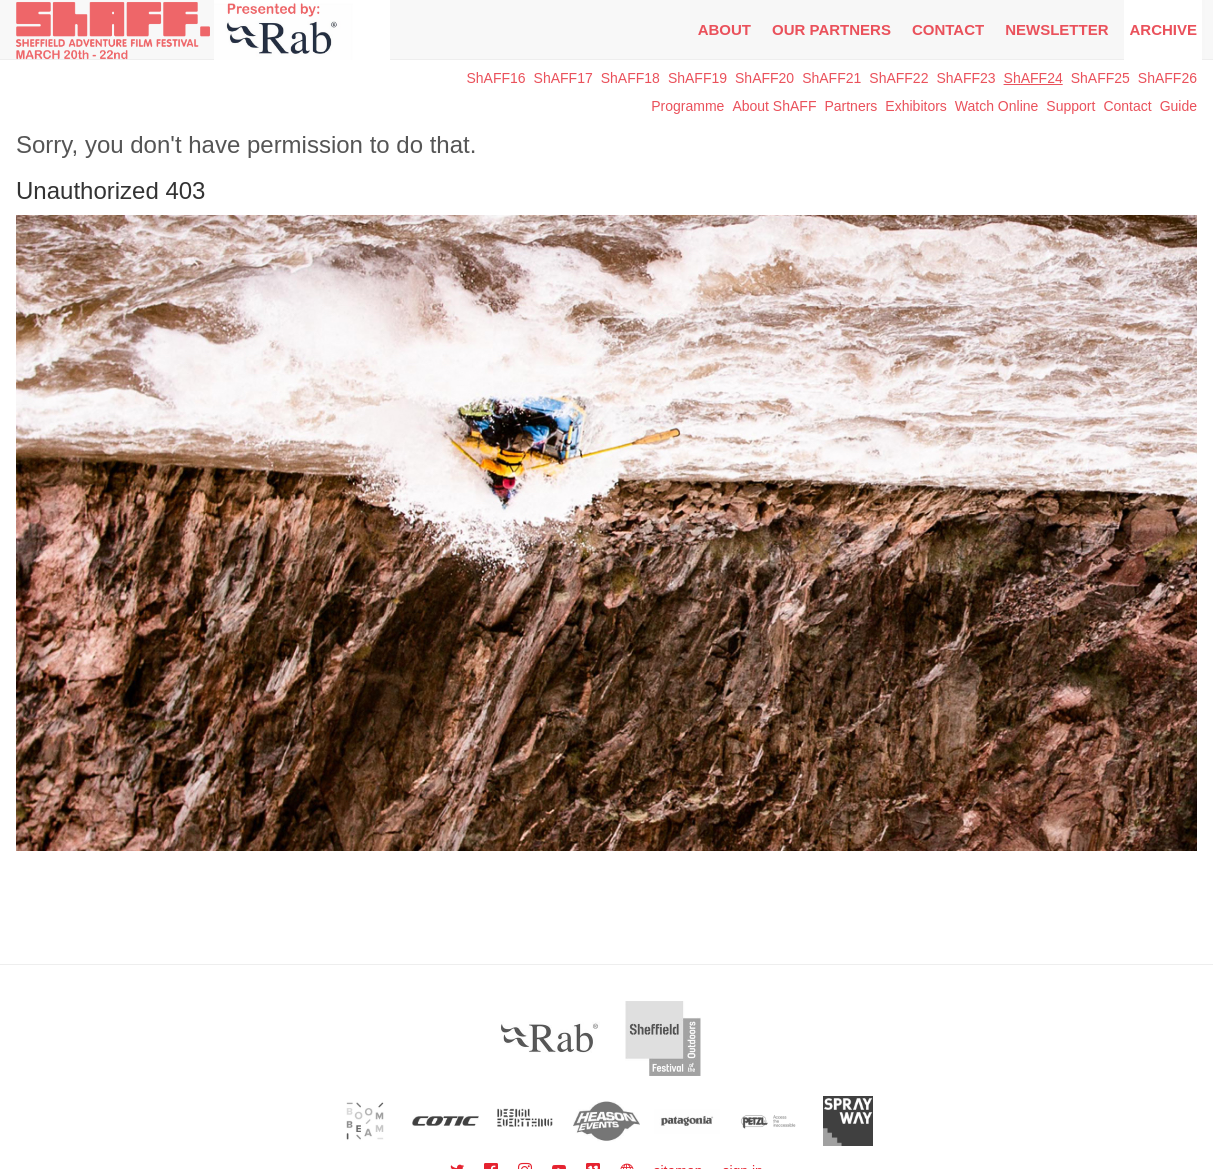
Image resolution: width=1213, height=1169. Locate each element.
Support (1070, 106)
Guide (1178, 106)
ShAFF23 (965, 78)
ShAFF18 (630, 78)
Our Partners (831, 29)
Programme (687, 106)
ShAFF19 (697, 78)
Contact (948, 29)
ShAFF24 (1033, 78)
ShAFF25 (1100, 78)
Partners (850, 106)
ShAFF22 (898, 78)
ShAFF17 (563, 78)
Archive (1163, 29)
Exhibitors (915, 106)
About (724, 29)
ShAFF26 (1167, 78)
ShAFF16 (495, 78)
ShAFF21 (831, 78)
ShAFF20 (764, 78)
